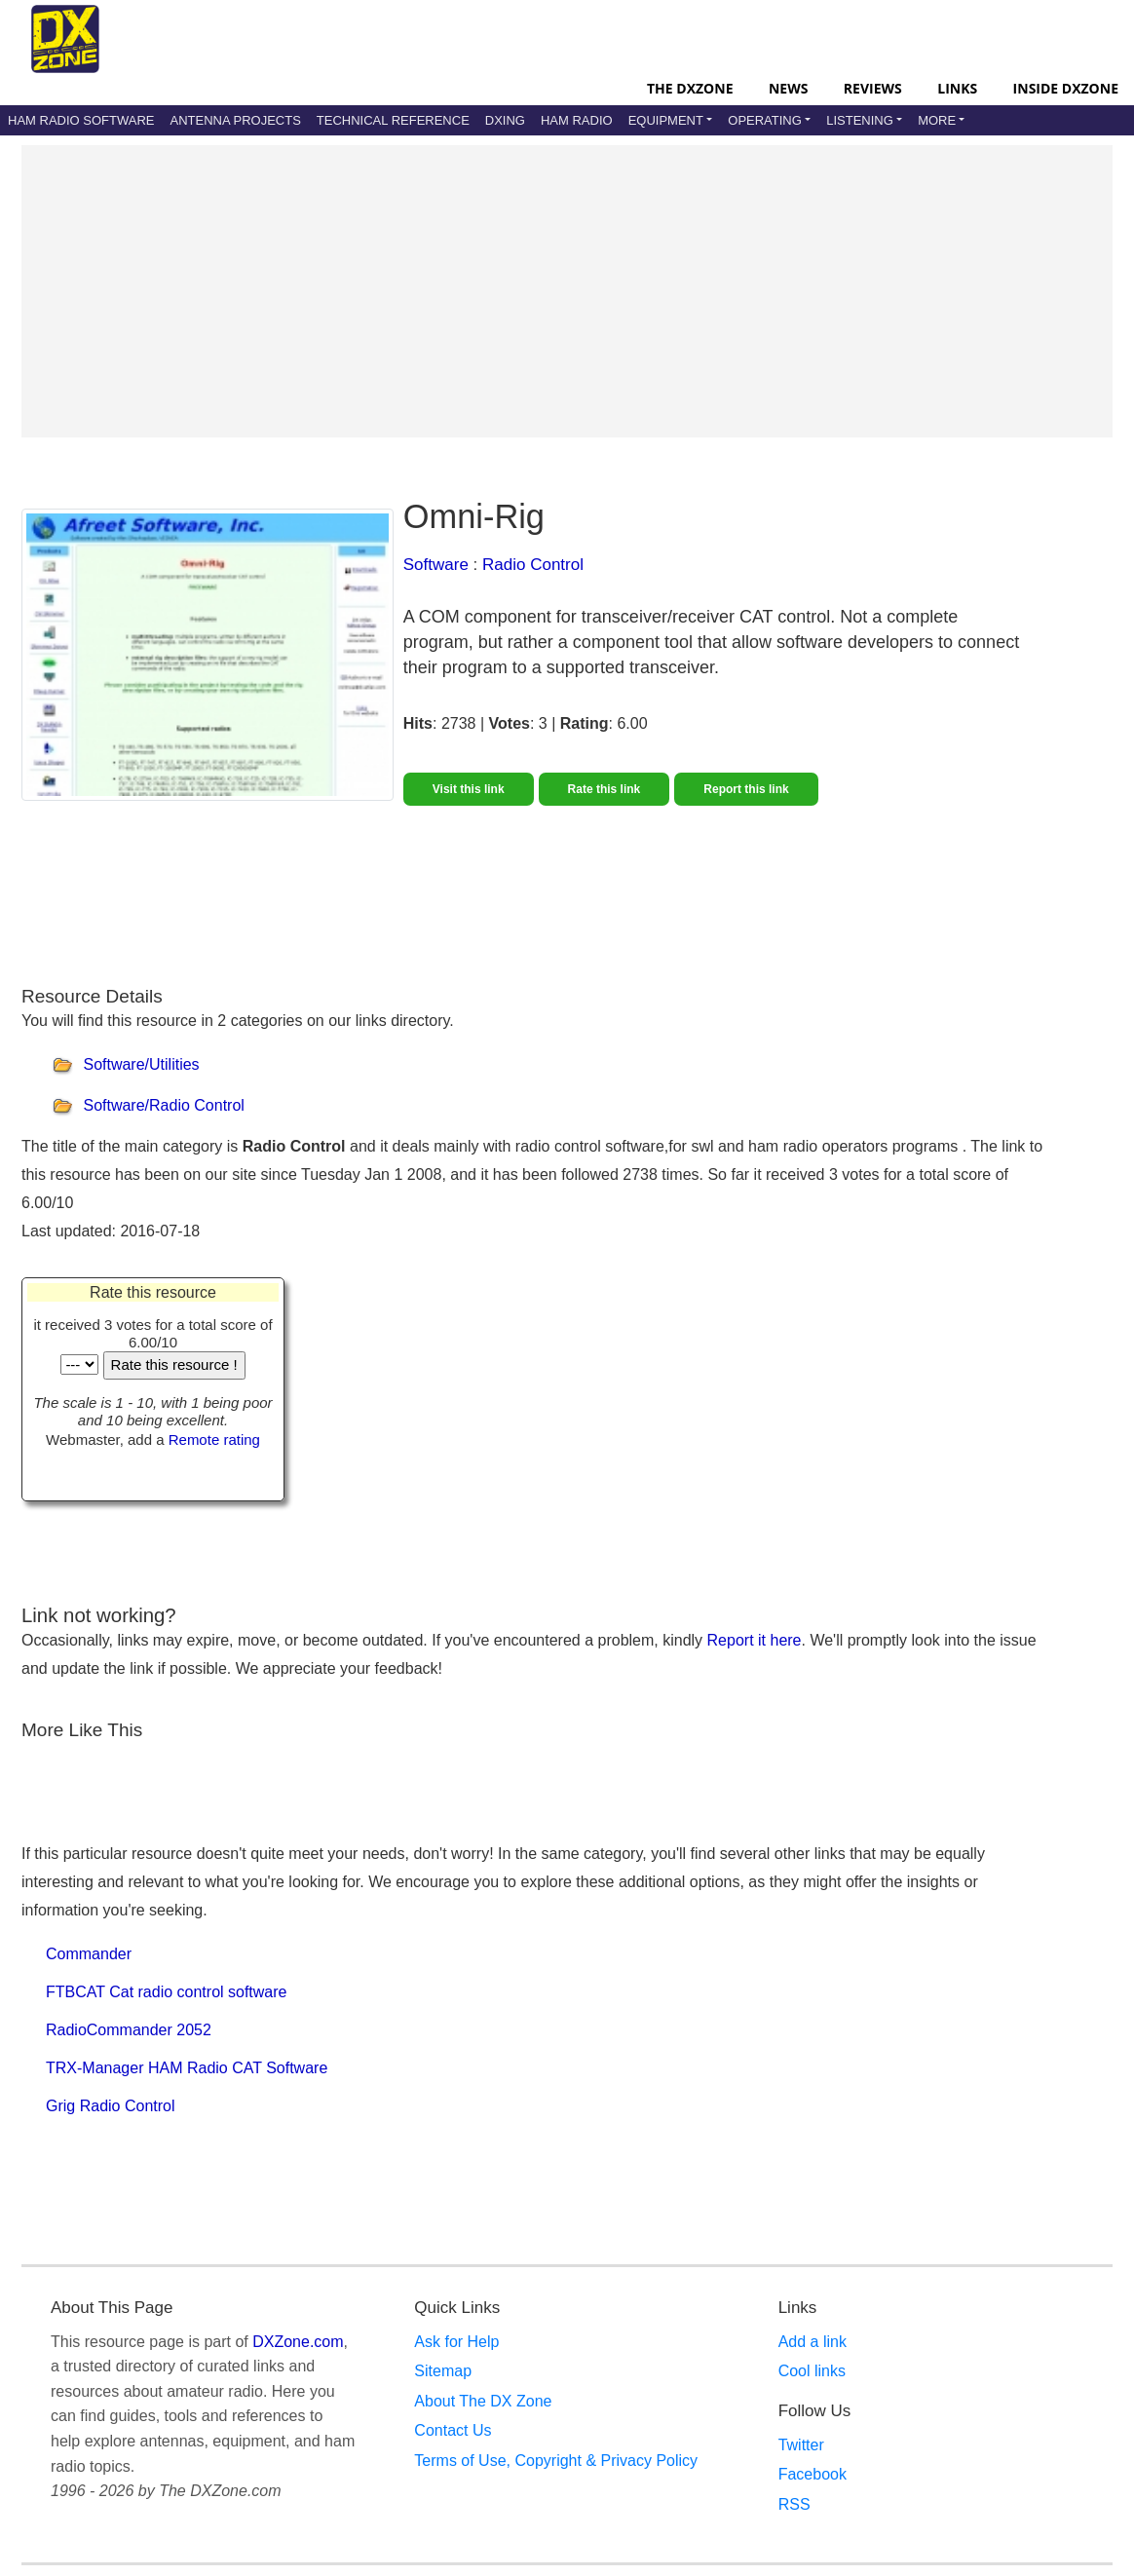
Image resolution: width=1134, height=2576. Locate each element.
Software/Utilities (141, 1064)
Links (957, 88)
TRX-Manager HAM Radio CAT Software (186, 2068)
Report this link (745, 789)
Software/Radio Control (163, 1105)
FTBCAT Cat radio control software (166, 1992)
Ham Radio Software (81, 120)
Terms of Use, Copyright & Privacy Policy (556, 2460)
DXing (505, 120)
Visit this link (469, 789)
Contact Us (452, 2430)
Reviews (873, 88)
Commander (89, 1954)
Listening (859, 120)
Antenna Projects (235, 120)
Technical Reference (393, 120)
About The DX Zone (482, 2401)
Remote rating (214, 1439)
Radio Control (533, 564)
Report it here (754, 1640)
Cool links (812, 2371)
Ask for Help (456, 2341)
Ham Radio (577, 120)
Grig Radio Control (110, 2106)
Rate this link (604, 789)
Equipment (665, 120)
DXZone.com (297, 2341)
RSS (794, 2504)
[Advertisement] (567, 291)
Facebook (812, 2474)
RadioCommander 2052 (128, 2030)
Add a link (812, 2341)
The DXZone (690, 88)
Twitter (801, 2445)
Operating (765, 120)
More (937, 120)
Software (436, 564)
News (788, 88)
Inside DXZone (1065, 88)
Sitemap (443, 2371)
